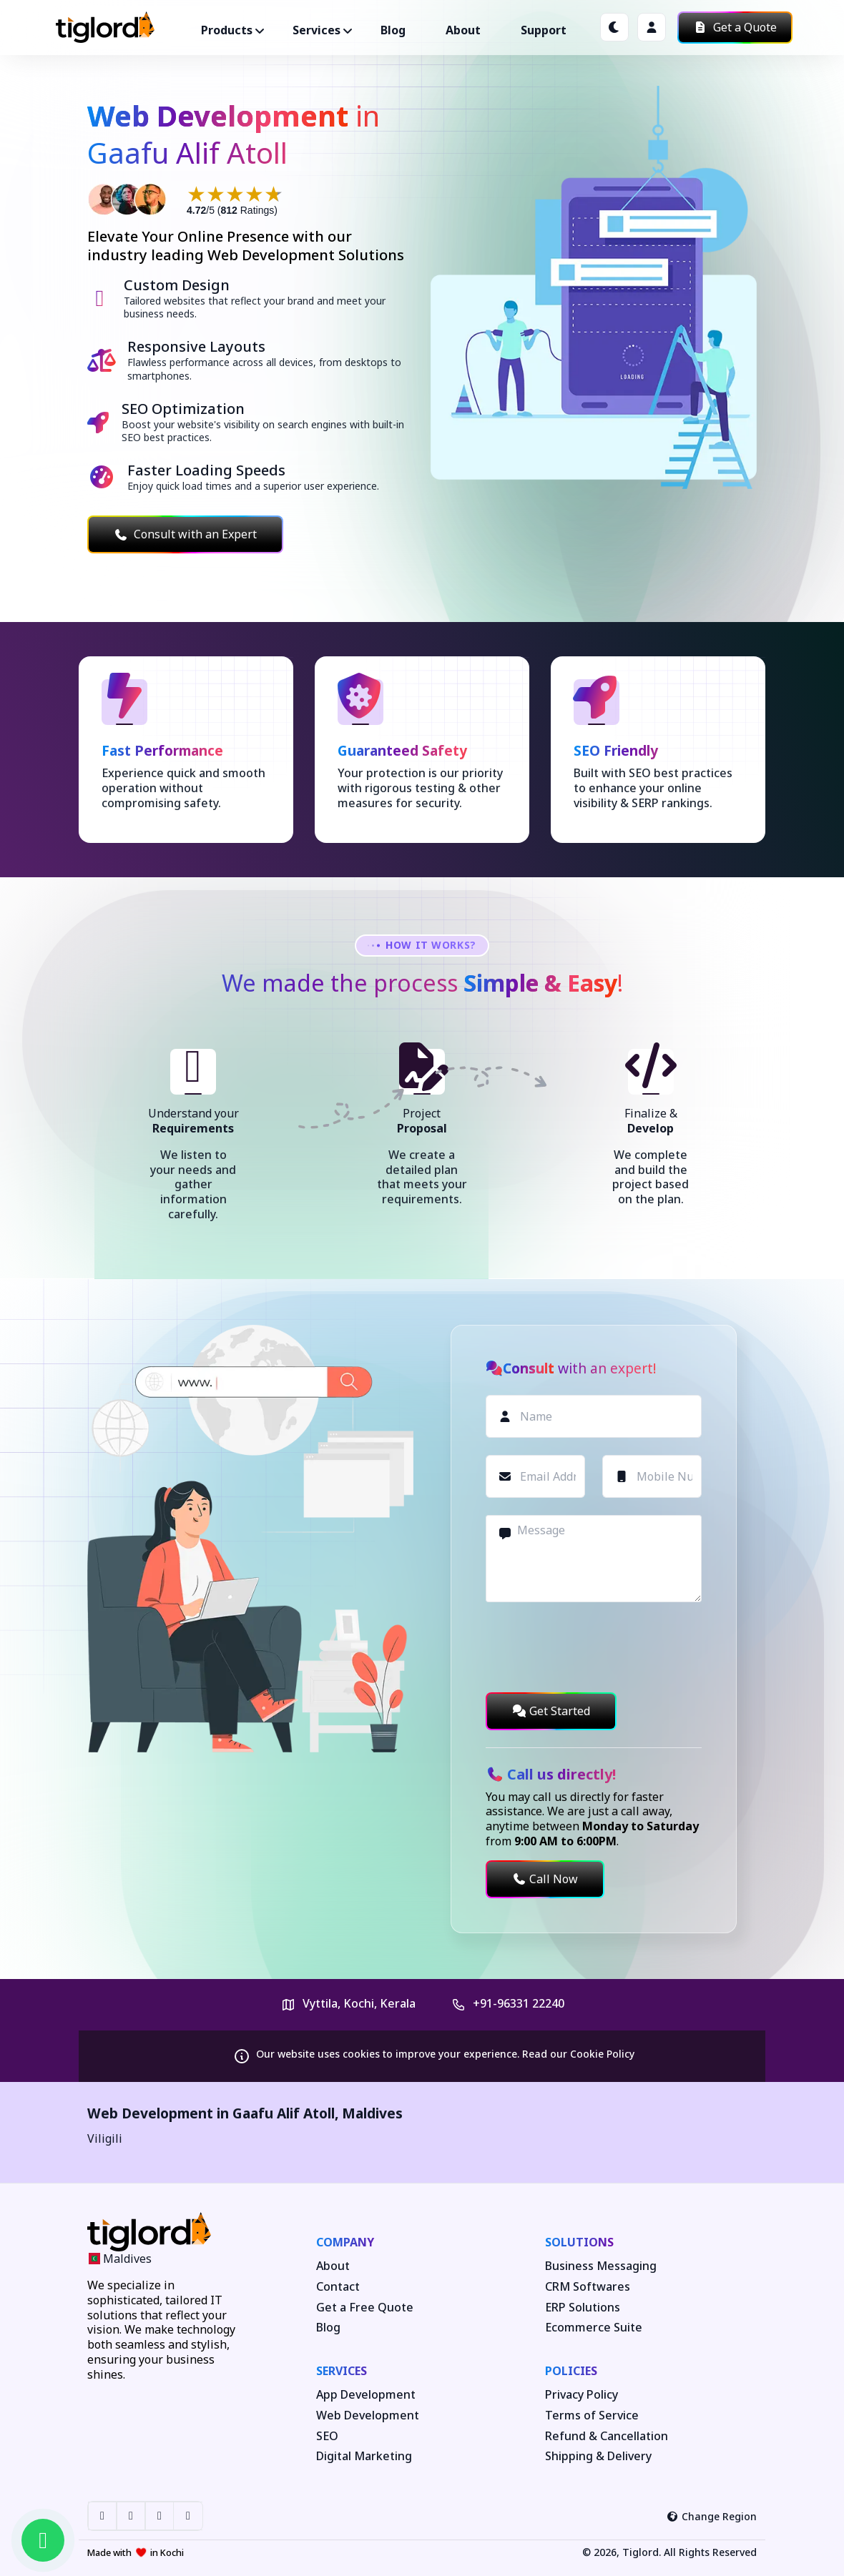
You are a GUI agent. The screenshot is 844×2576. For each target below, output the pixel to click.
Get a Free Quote (364, 2307)
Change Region (712, 2516)
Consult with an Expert (185, 534)
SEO (327, 2436)
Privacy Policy (581, 2394)
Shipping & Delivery (598, 2456)
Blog (393, 30)
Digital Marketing (364, 2456)
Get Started (551, 1711)
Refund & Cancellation (606, 2436)
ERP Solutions (582, 2307)
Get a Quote (735, 27)
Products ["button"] (226, 30)
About (463, 30)
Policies (571, 2371)
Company (345, 2242)
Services (341, 2371)
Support (543, 30)
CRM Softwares (587, 2286)
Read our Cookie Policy (578, 2054)
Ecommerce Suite (593, 2327)
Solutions (579, 2242)
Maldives (372, 2113)
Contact (338, 2286)
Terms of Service (592, 2415)
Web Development (367, 2415)
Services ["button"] (316, 30)
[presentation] (594, 1647)
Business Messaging (601, 2266)
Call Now (545, 1879)
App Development (366, 2394)
